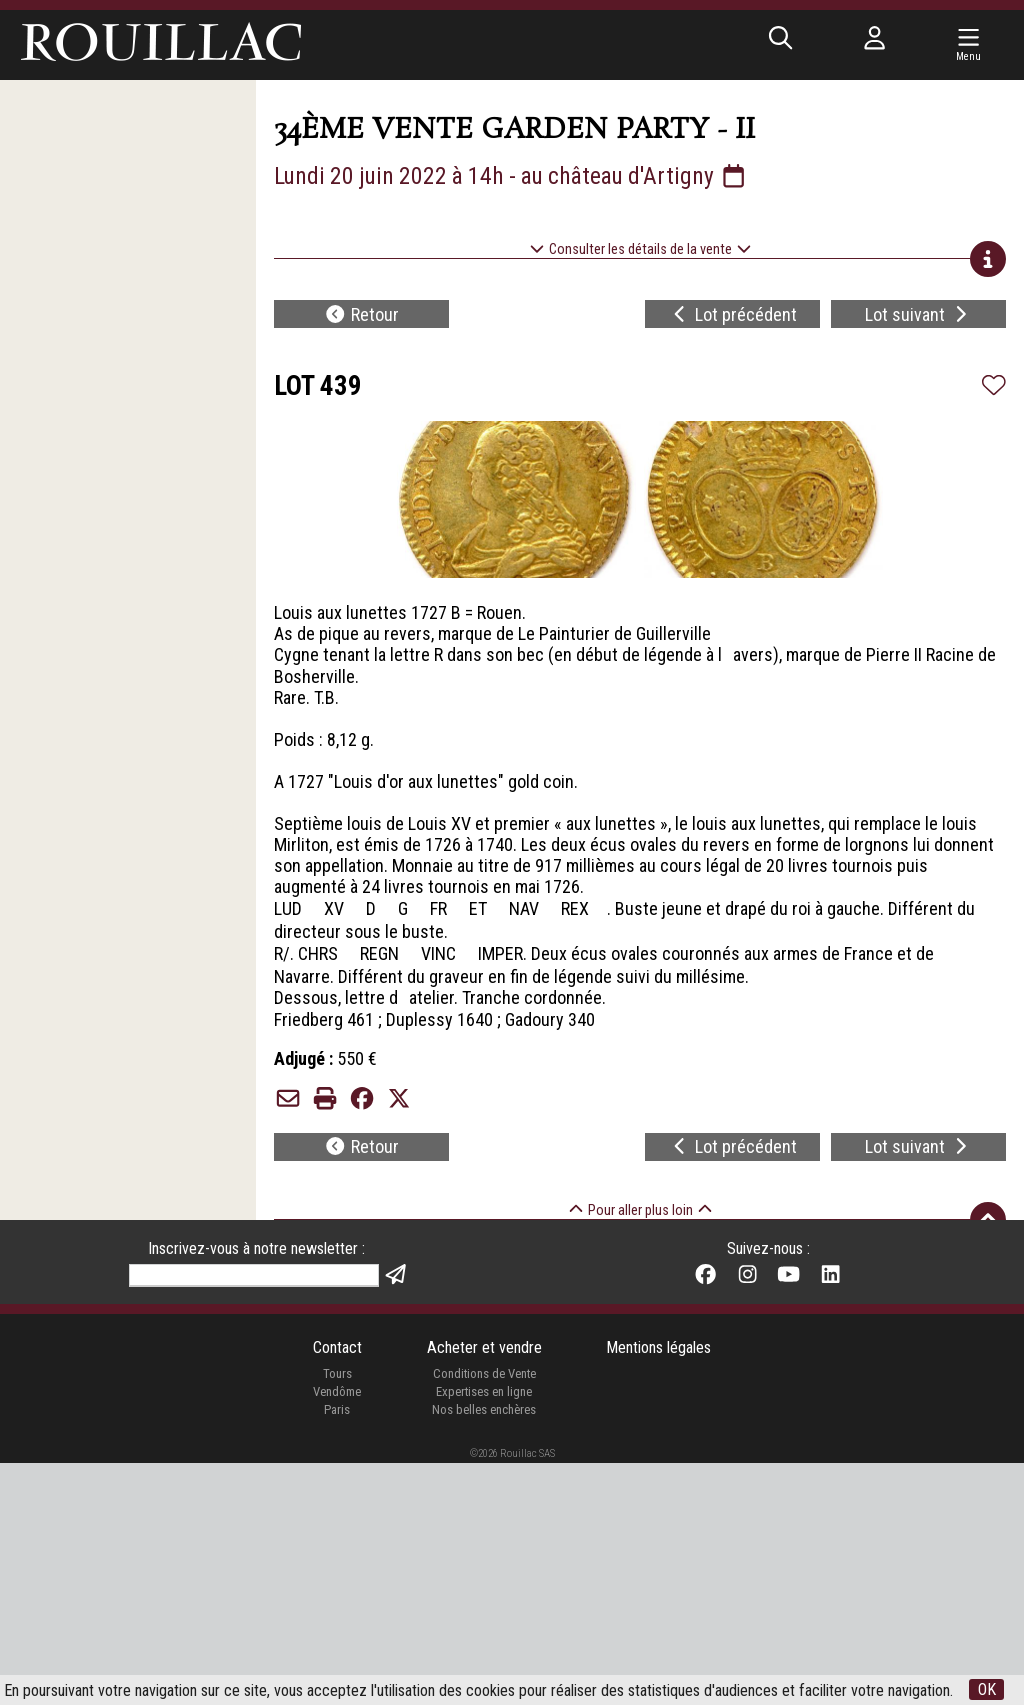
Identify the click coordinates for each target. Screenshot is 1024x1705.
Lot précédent (733, 314)
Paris (337, 1651)
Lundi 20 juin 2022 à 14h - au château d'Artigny (511, 176)
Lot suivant (918, 314)
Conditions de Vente (484, 1616)
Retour (361, 314)
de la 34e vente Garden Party (552, 1300)
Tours (337, 1616)
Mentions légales (658, 1589)
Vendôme (337, 1633)
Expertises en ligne (484, 1633)
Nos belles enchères (484, 1651)
